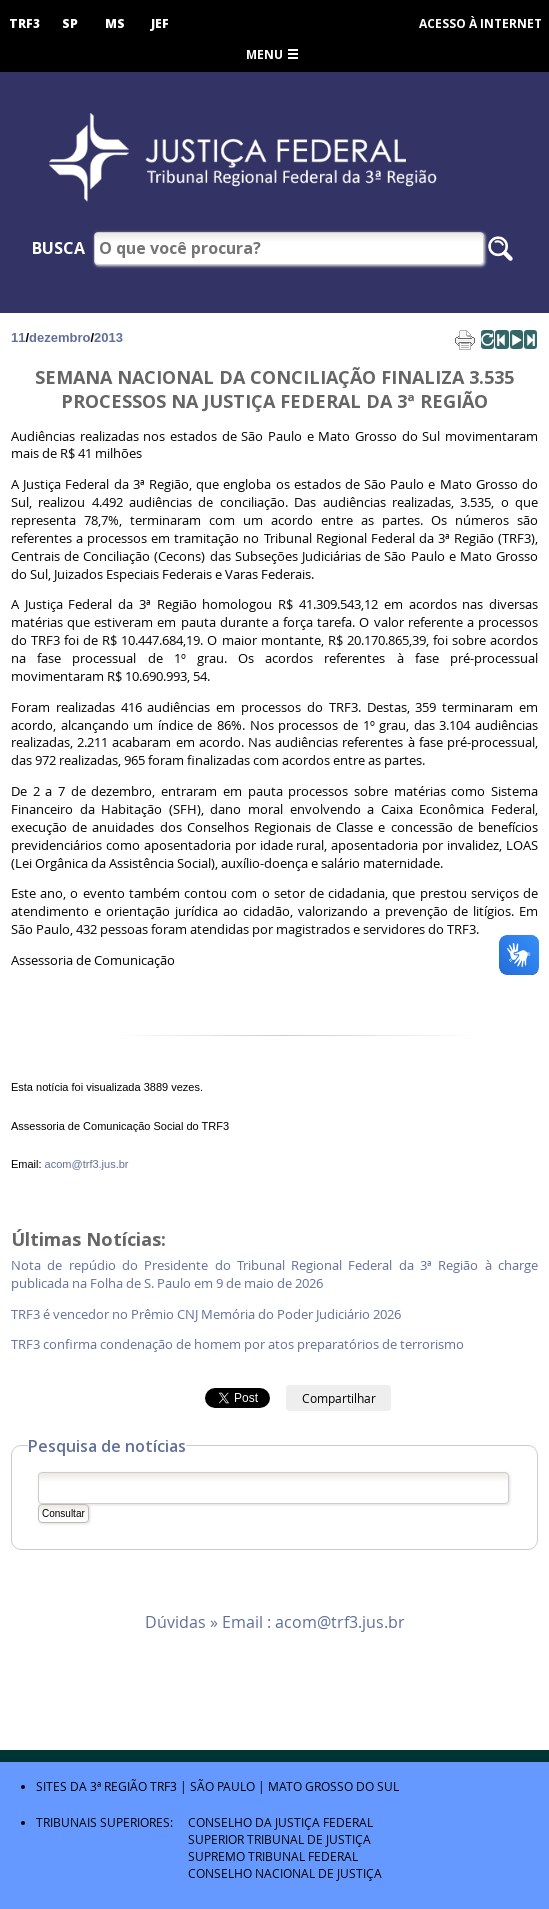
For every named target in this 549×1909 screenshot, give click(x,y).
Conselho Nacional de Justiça (285, 1873)
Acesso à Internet (480, 23)
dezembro (59, 337)
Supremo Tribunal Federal (273, 1856)
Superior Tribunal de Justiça (279, 1839)
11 (18, 337)
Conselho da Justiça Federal (280, 1822)
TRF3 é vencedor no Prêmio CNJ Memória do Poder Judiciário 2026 (207, 1314)
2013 (108, 337)
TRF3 (24, 23)
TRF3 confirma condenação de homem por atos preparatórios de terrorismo (239, 1344)
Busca (58, 248)
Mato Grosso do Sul (333, 1786)
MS (115, 23)
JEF (160, 23)
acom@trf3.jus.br (87, 1164)
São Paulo (222, 1786)
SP (70, 23)
